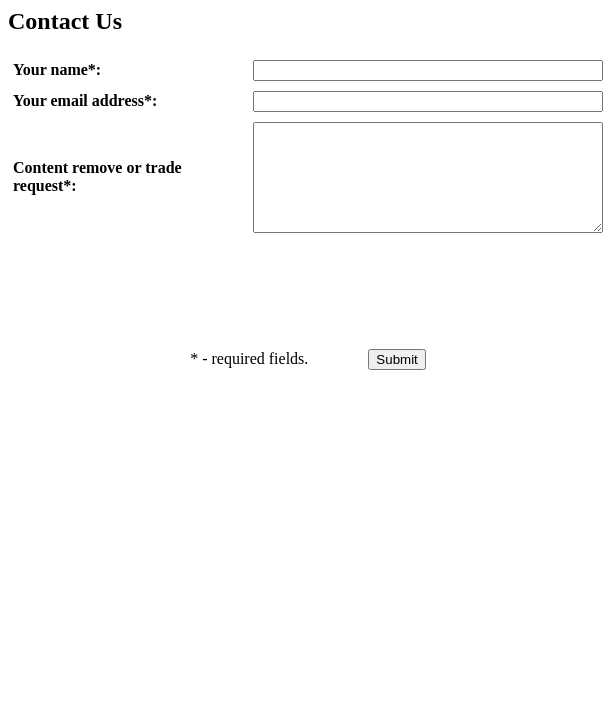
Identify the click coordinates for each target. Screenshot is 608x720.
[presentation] (405, 303)
